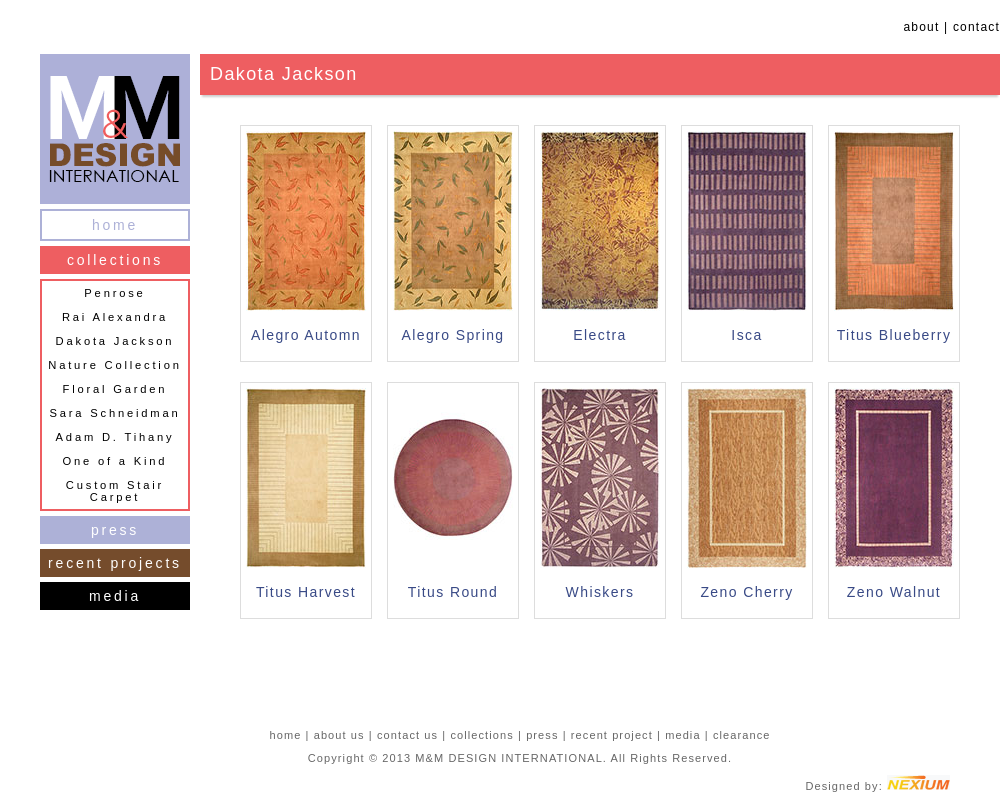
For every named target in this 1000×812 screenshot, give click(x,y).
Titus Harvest (306, 592)
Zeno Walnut (894, 592)
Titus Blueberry (894, 335)
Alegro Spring (452, 335)
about (921, 27)
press (115, 530)
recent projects (115, 563)
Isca (746, 335)
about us (339, 735)
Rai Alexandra (115, 317)
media (115, 596)
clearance (742, 735)
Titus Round (453, 592)
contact (976, 27)
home (115, 225)
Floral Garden (115, 389)
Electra (599, 335)
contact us (407, 735)
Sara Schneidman (115, 413)
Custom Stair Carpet (115, 491)
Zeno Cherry (746, 592)
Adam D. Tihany (115, 437)
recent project (612, 735)
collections (115, 260)
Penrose (114, 293)
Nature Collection (114, 365)
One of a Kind (115, 461)
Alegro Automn (306, 335)
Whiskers (600, 592)
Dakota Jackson (115, 341)
